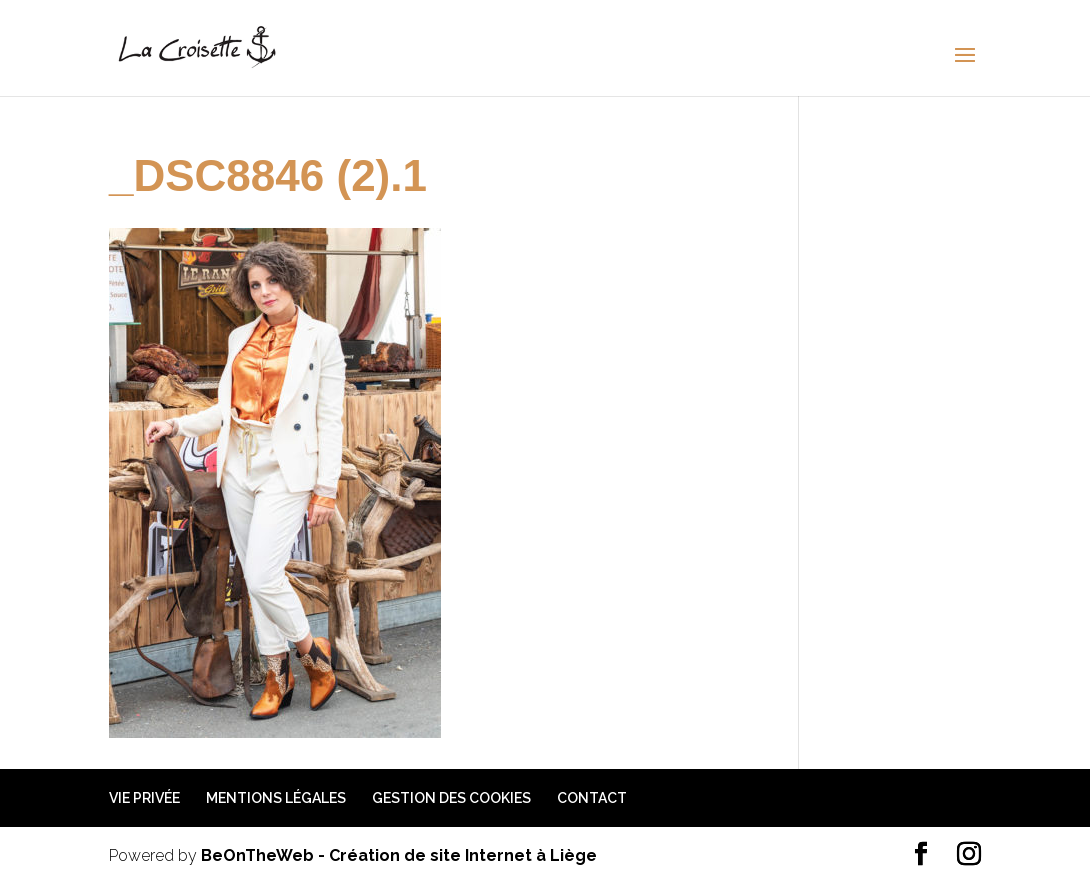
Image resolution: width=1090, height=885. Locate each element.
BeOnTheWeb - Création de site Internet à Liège (399, 855)
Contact (592, 798)
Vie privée (144, 798)
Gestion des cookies (451, 798)
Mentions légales (276, 798)
